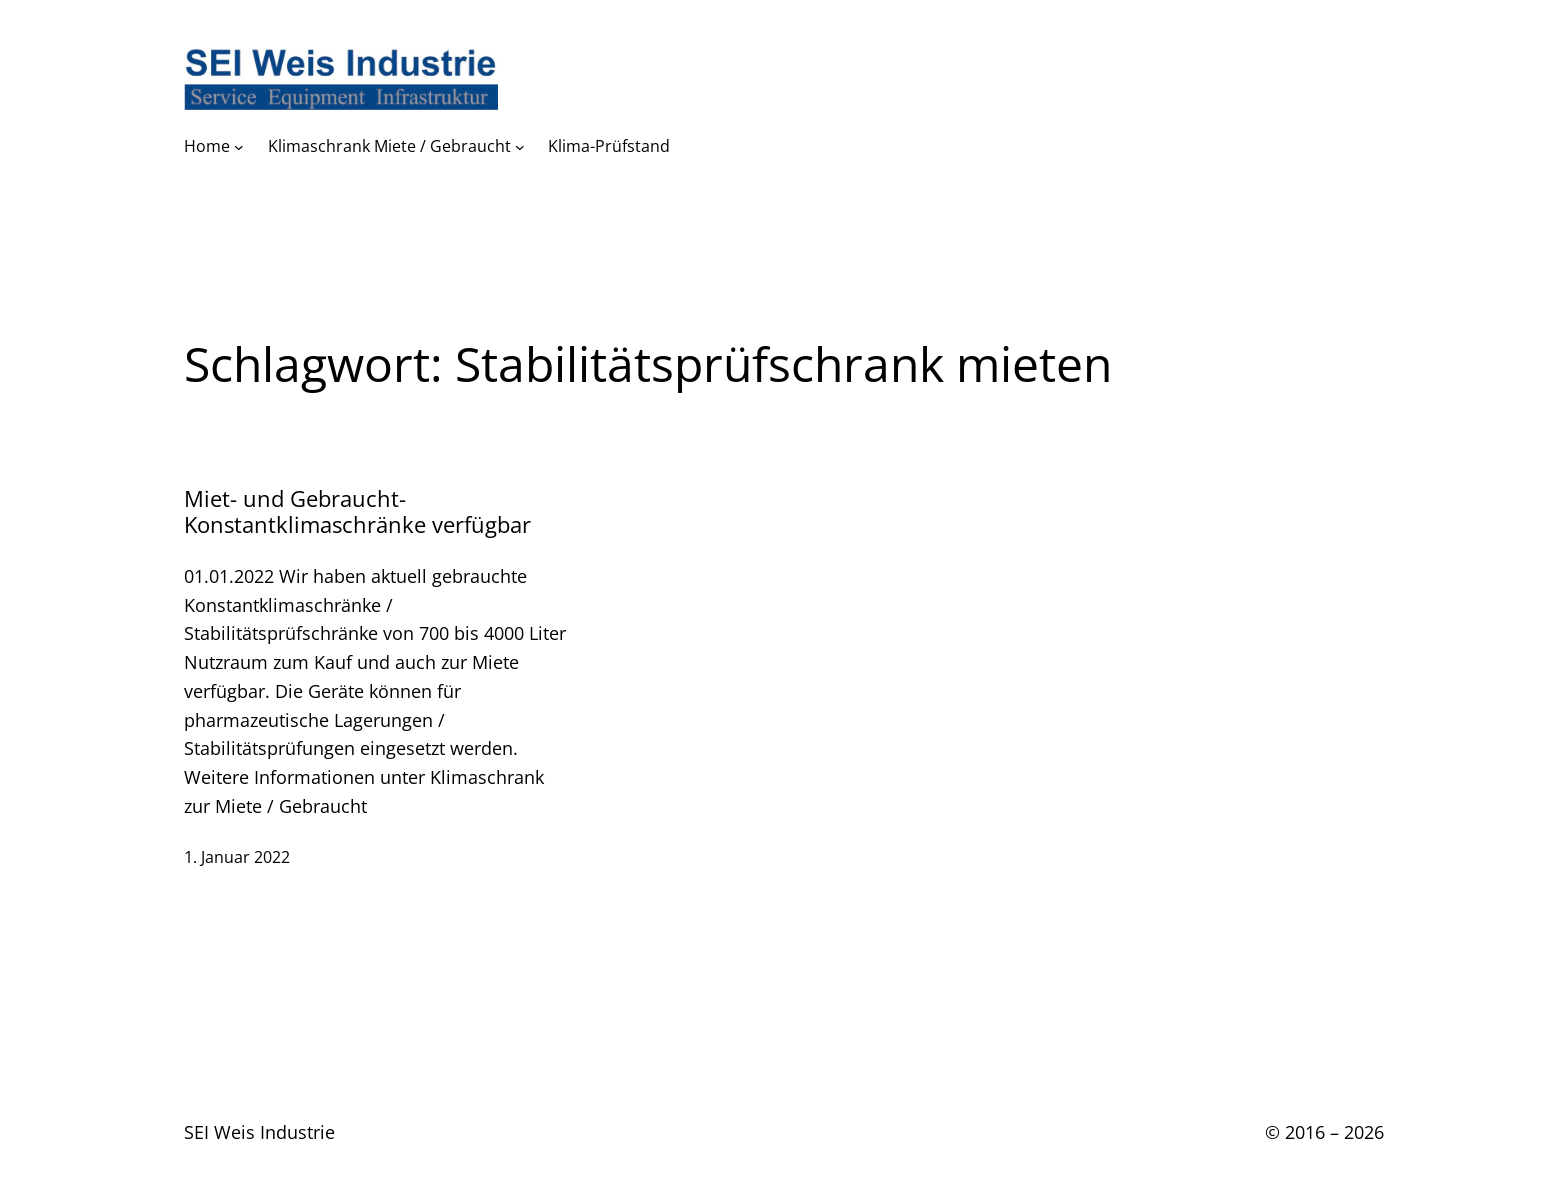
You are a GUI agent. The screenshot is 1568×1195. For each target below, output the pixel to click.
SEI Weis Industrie (259, 1132)
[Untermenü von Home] (239, 147)
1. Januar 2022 (237, 857)
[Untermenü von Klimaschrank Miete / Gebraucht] (520, 147)
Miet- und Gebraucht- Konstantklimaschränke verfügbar (357, 511)
